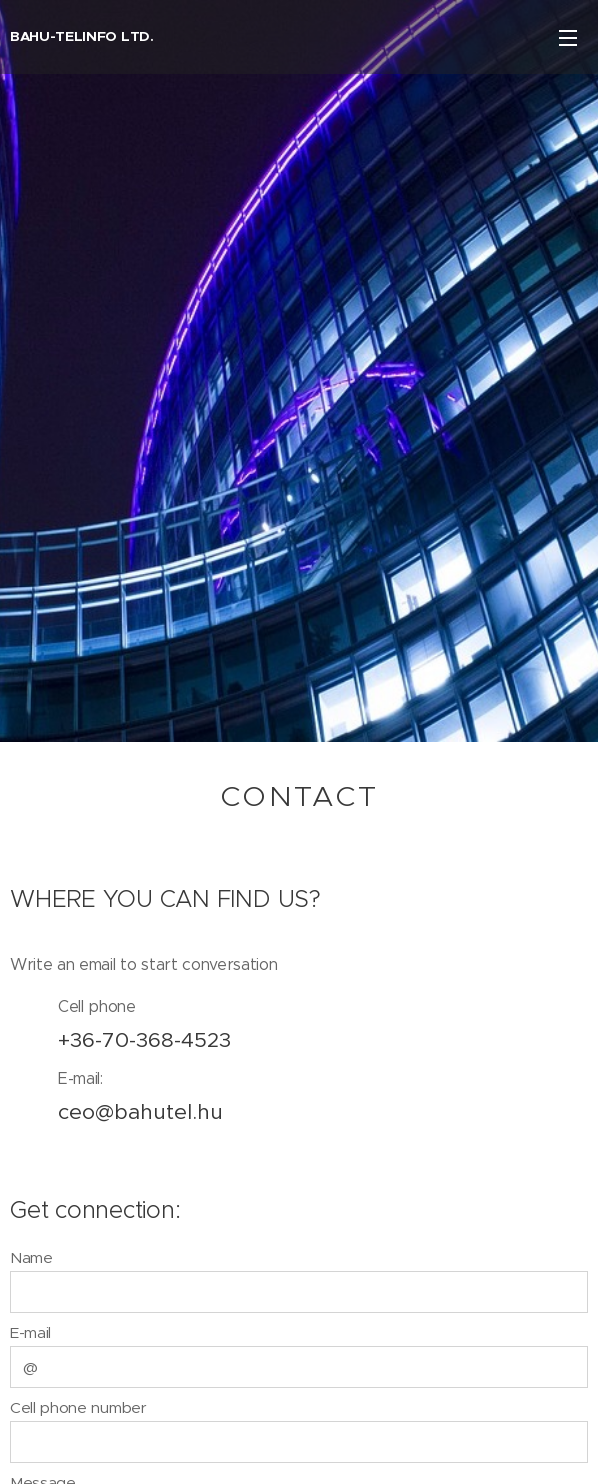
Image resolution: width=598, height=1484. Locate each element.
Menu (568, 38)
